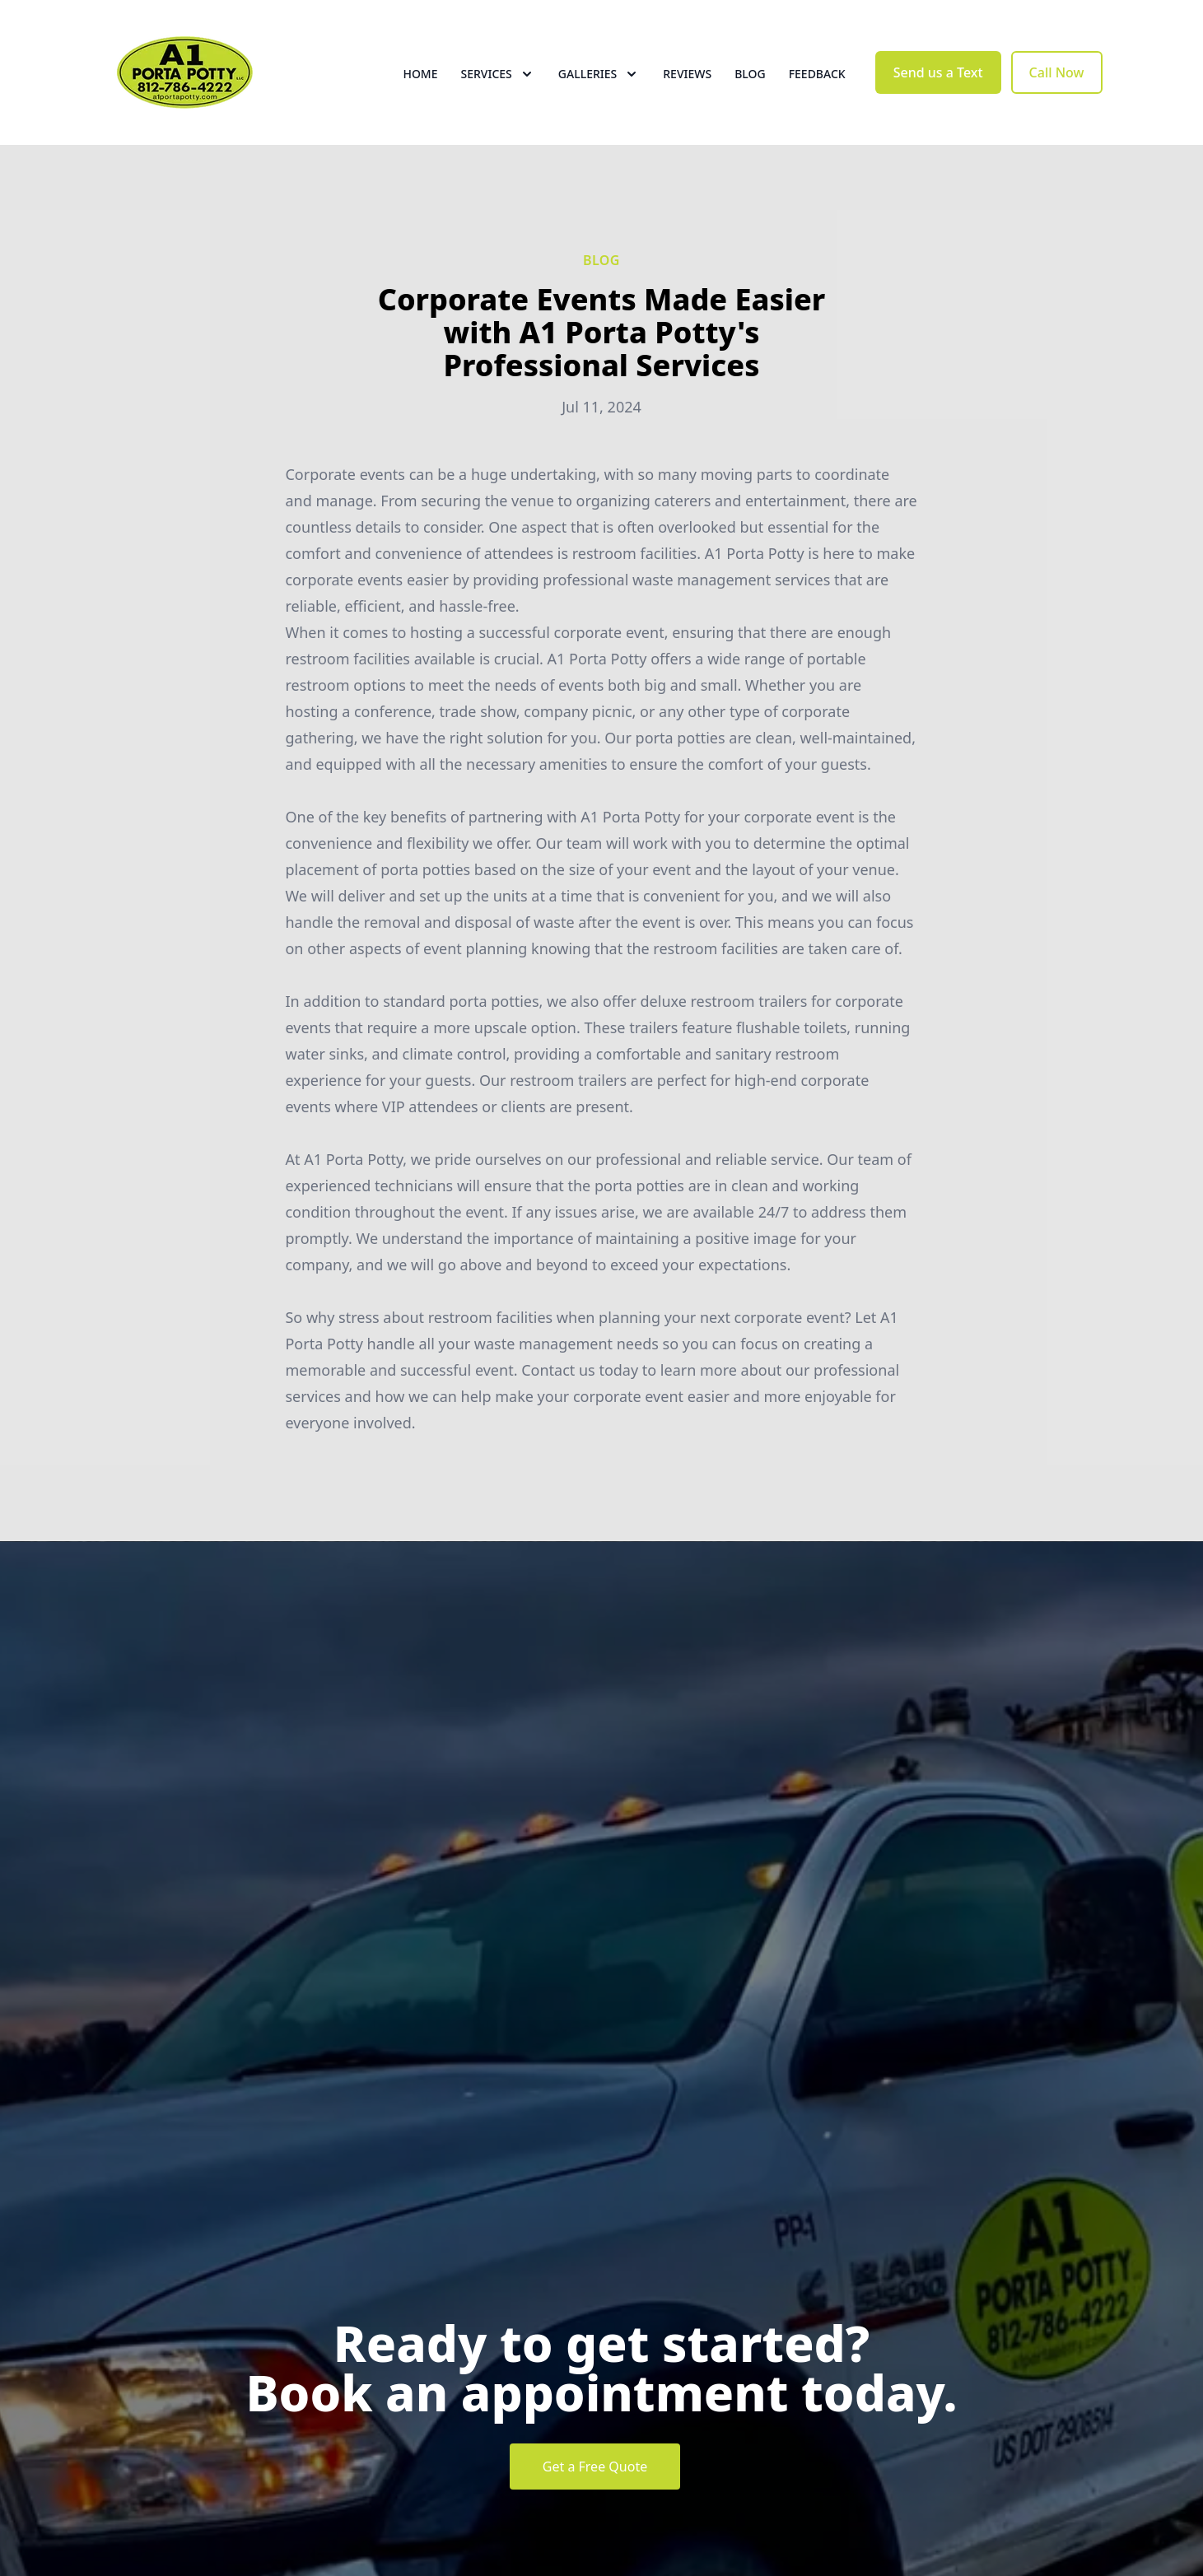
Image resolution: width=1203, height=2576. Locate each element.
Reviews (687, 74)
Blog (750, 74)
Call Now (1056, 72)
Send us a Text (938, 72)
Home (420, 74)
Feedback (817, 74)
